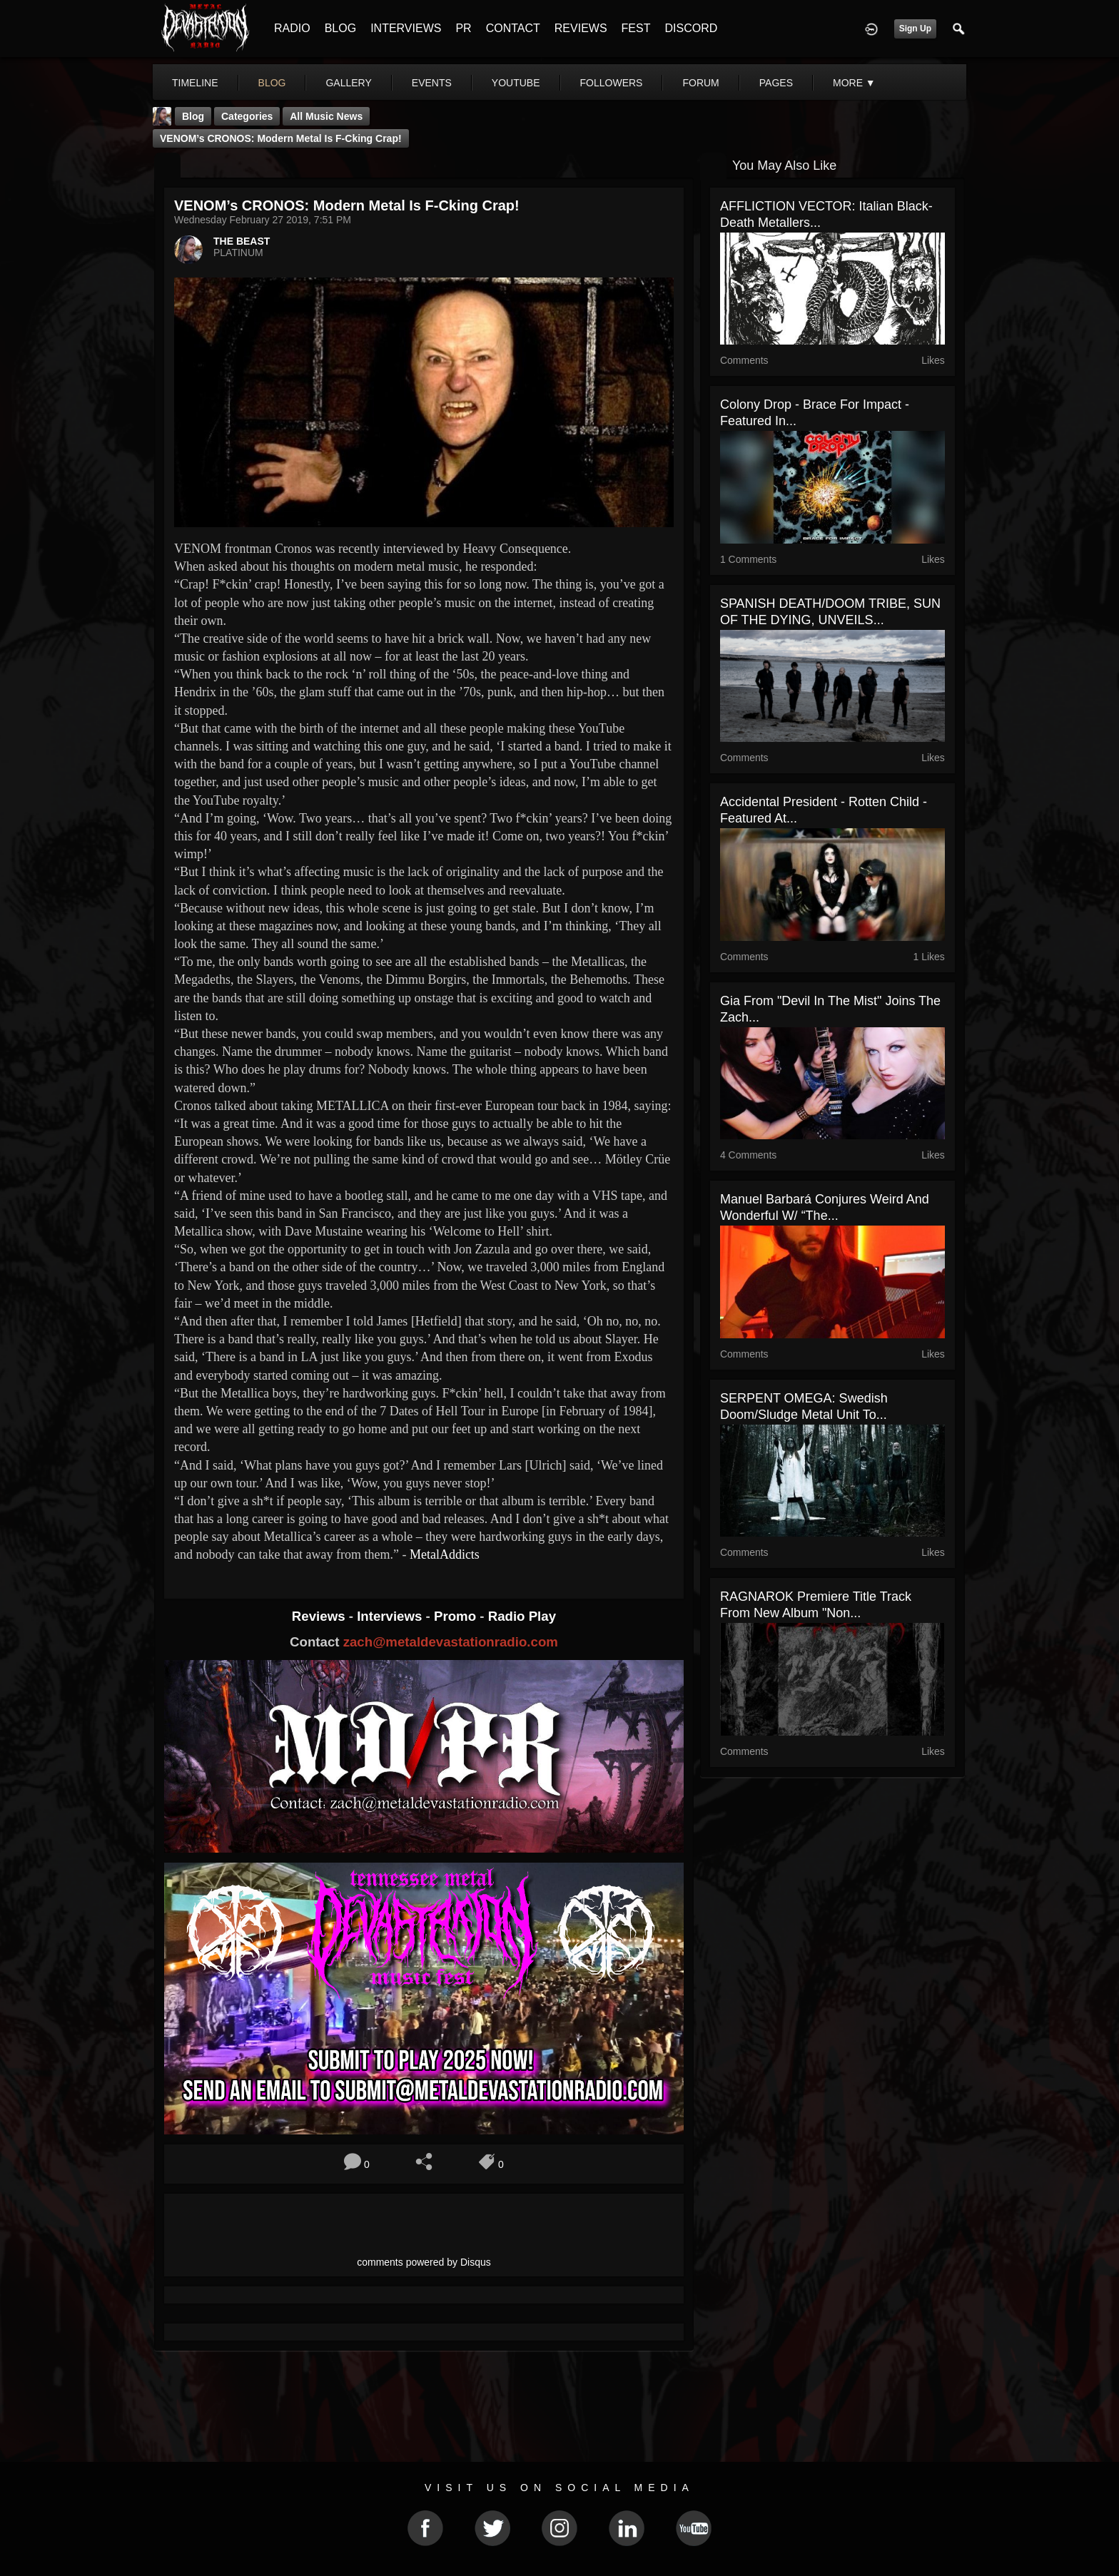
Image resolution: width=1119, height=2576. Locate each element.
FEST (636, 28)
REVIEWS (581, 28)
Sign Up (915, 29)
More (854, 82)
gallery (348, 82)
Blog (193, 116)
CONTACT (513, 28)
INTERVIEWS (405, 28)
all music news (326, 116)
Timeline (195, 82)
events (432, 82)
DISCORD (690, 28)
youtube (516, 82)
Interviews (391, 1616)
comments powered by (424, 2262)
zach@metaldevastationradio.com (450, 1641)
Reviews (320, 1616)
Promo (457, 1616)
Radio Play (522, 1616)
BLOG (340, 28)
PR (463, 28)
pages (776, 82)
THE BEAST (241, 241)
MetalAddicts (445, 1554)
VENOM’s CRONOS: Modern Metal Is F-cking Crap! (281, 138)
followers (611, 82)
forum (700, 82)
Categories (247, 116)
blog (272, 82)
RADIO (292, 28)
